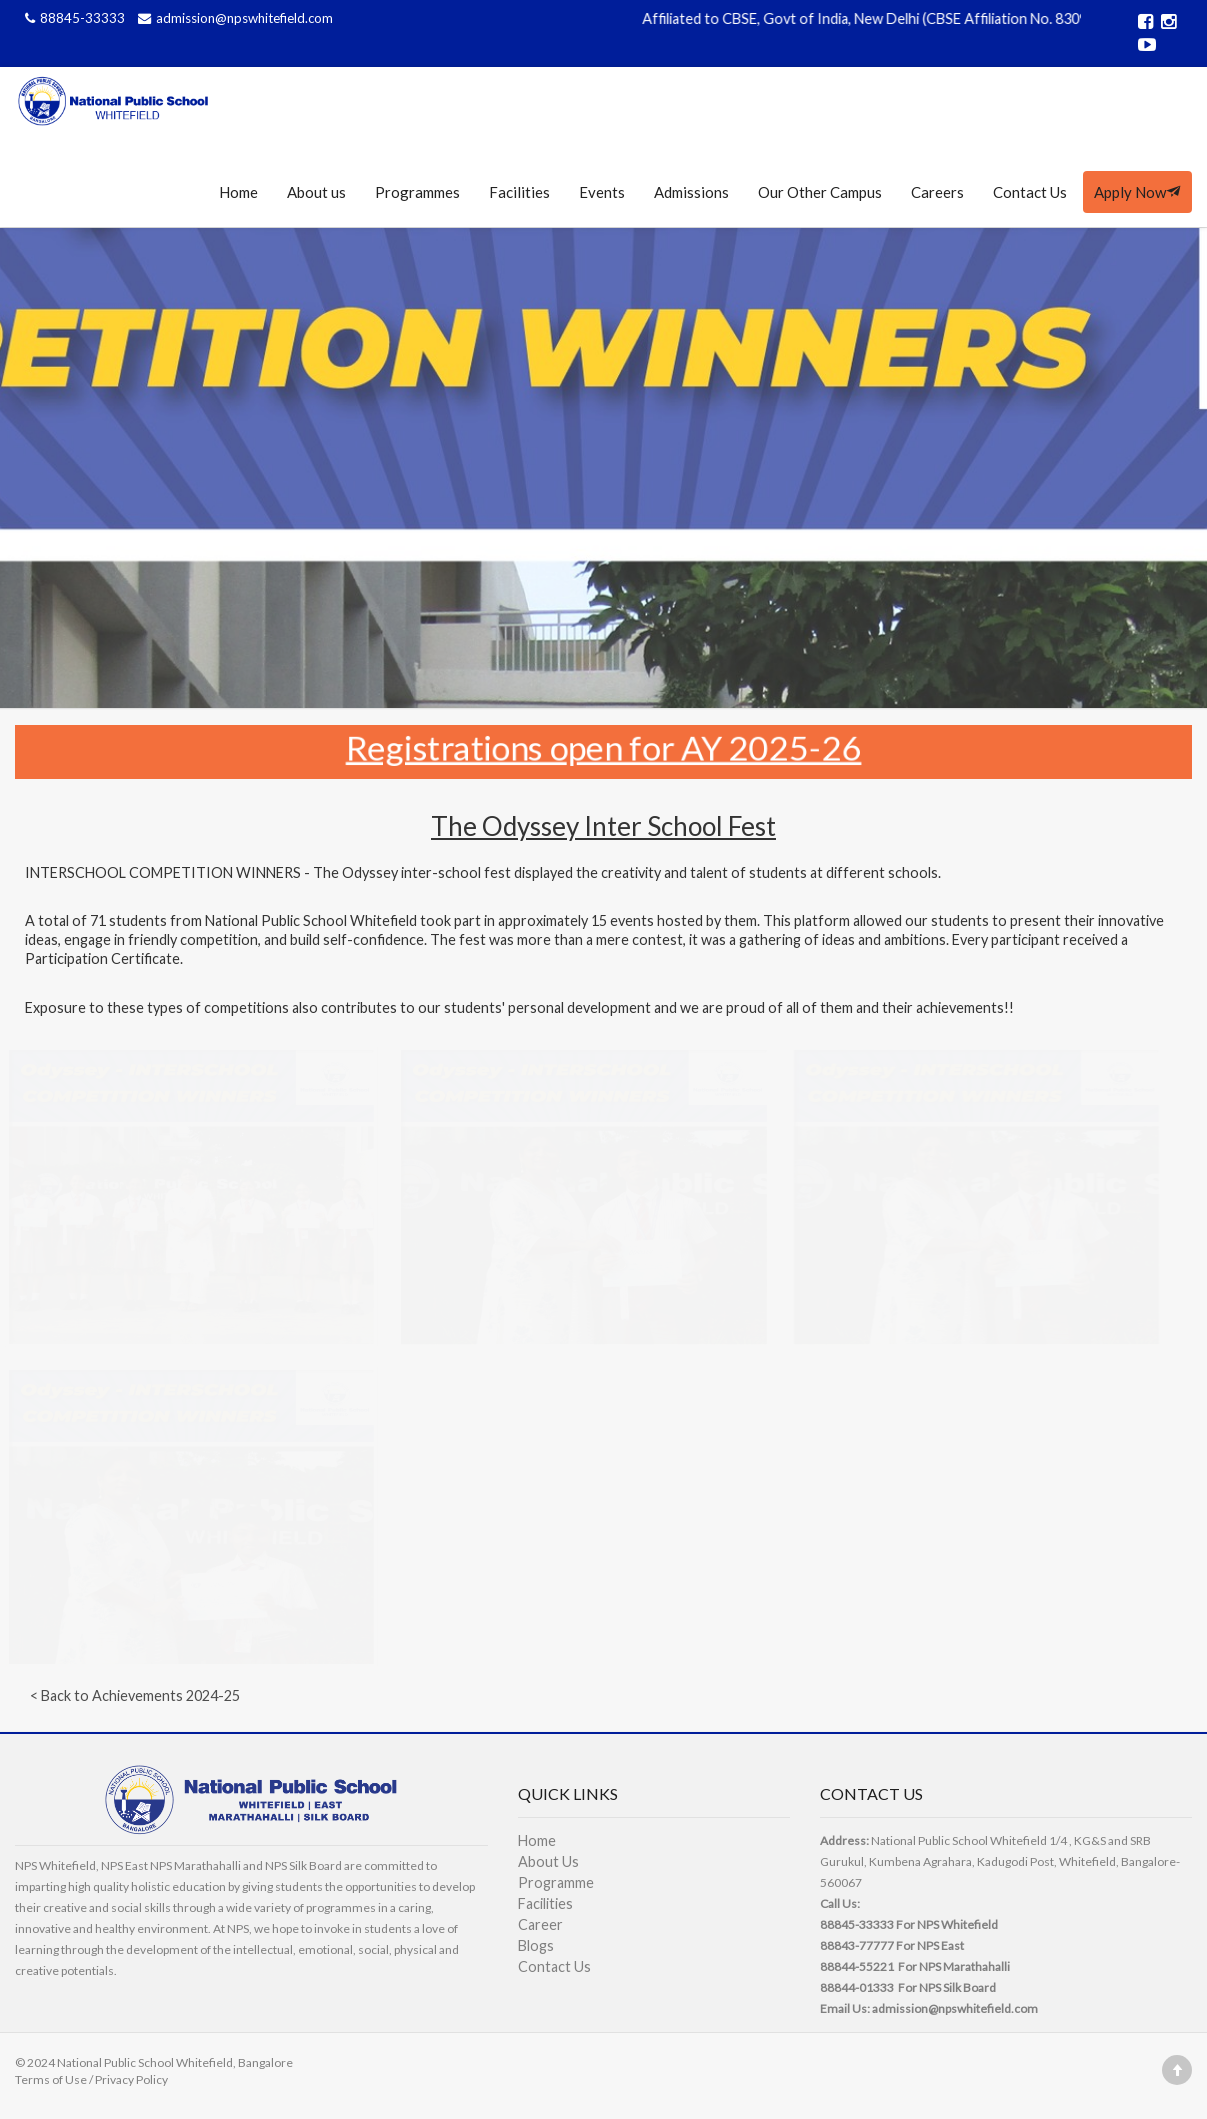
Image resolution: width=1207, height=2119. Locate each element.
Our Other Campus (820, 192)
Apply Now (1137, 192)
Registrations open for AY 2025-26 (604, 746)
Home (238, 192)
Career (540, 1924)
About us (316, 192)
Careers (937, 192)
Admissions (691, 192)
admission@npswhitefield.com (233, 18)
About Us (548, 1861)
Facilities (519, 192)
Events (602, 192)
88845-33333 (74, 18)
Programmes (417, 192)
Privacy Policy (131, 2079)
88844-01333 (857, 1987)
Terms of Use (51, 2079)
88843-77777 (857, 1945)
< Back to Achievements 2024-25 (135, 1695)
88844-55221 (857, 1966)
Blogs (536, 1945)
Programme (556, 1882)
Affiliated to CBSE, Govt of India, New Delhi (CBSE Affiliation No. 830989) (888, 18)
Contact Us (1030, 192)
